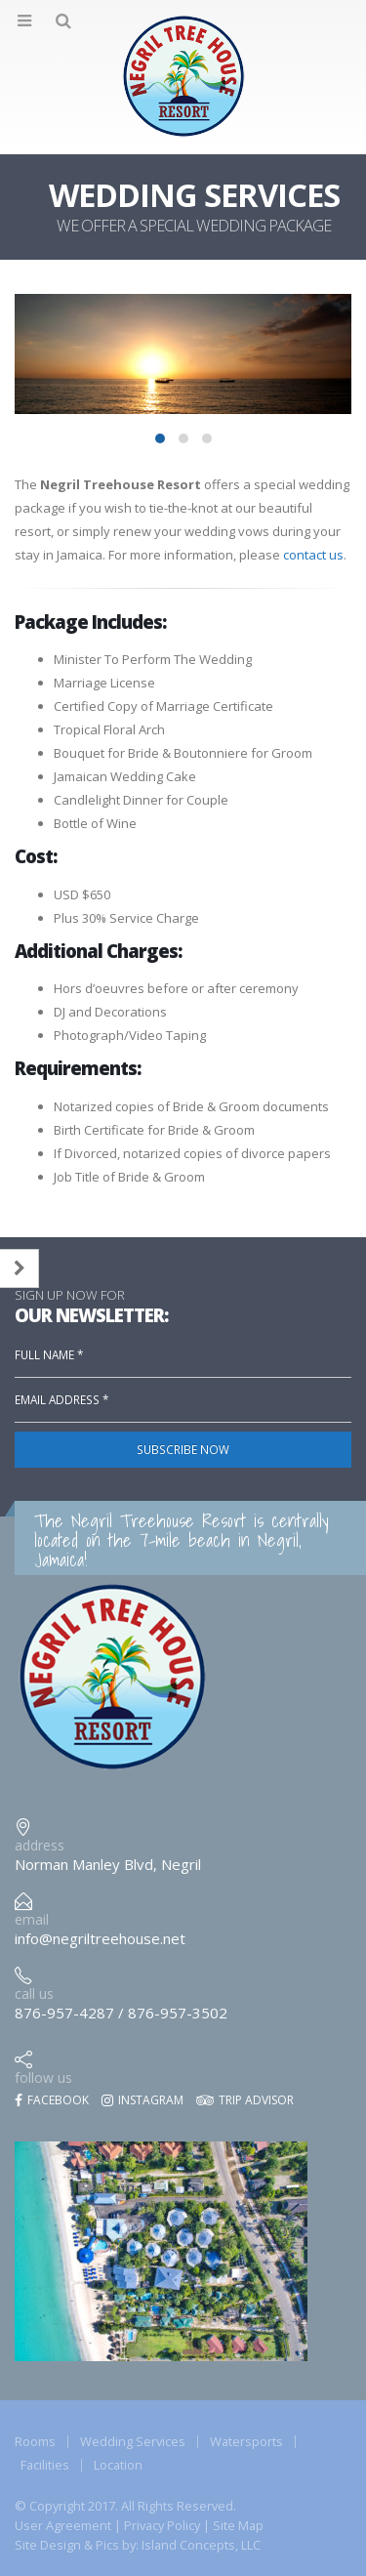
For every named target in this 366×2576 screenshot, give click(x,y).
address (39, 1845)
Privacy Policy (162, 2525)
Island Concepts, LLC (201, 2545)
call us (34, 1993)
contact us (313, 554)
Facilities (44, 2464)
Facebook (52, 2100)
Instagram (142, 2100)
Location (118, 2464)
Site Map (238, 2525)
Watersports (246, 2441)
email (32, 1919)
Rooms (35, 2441)
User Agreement (63, 2525)
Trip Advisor (245, 2100)
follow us (43, 2077)
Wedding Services (132, 2441)
